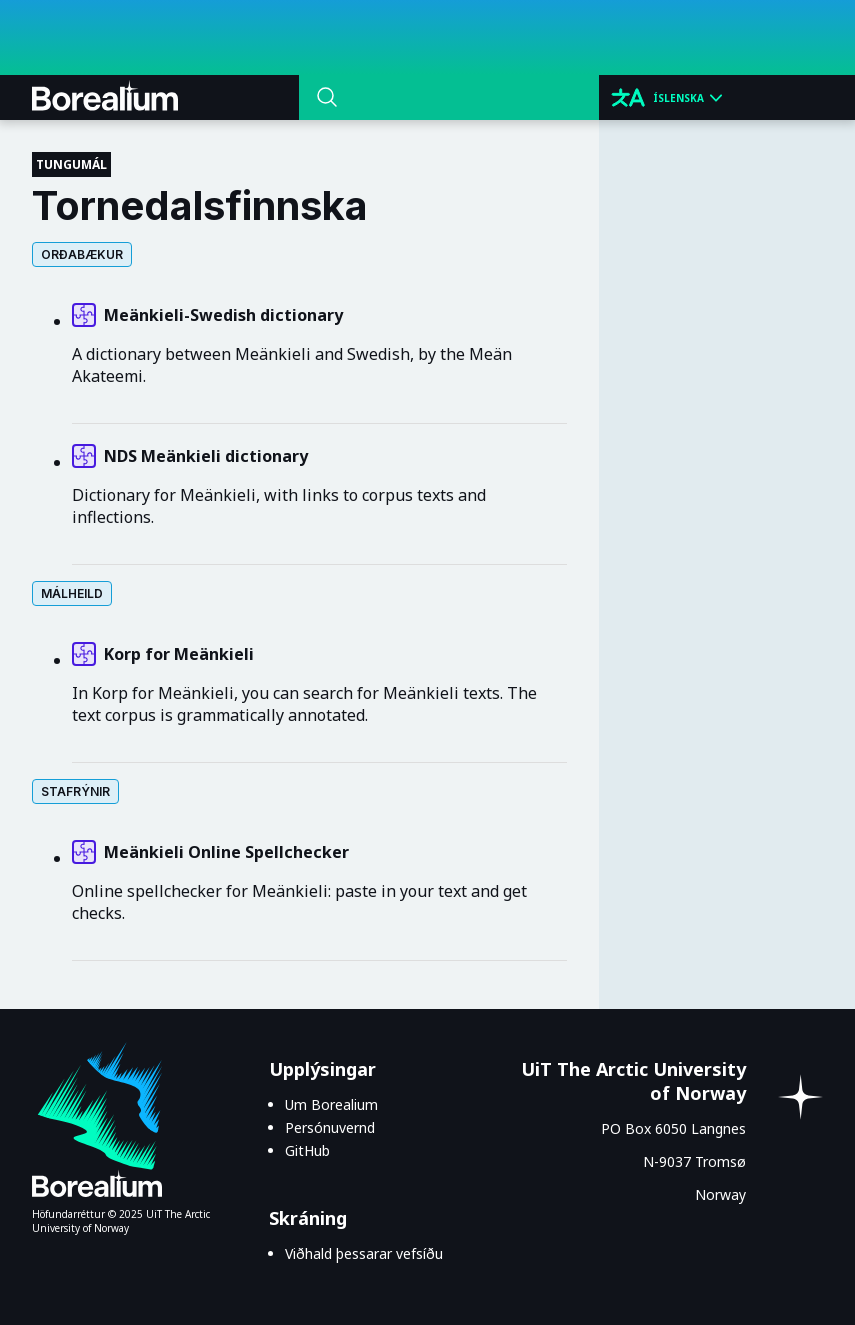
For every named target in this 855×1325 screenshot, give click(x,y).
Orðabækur (82, 254)
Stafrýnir (75, 791)
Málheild (72, 593)
